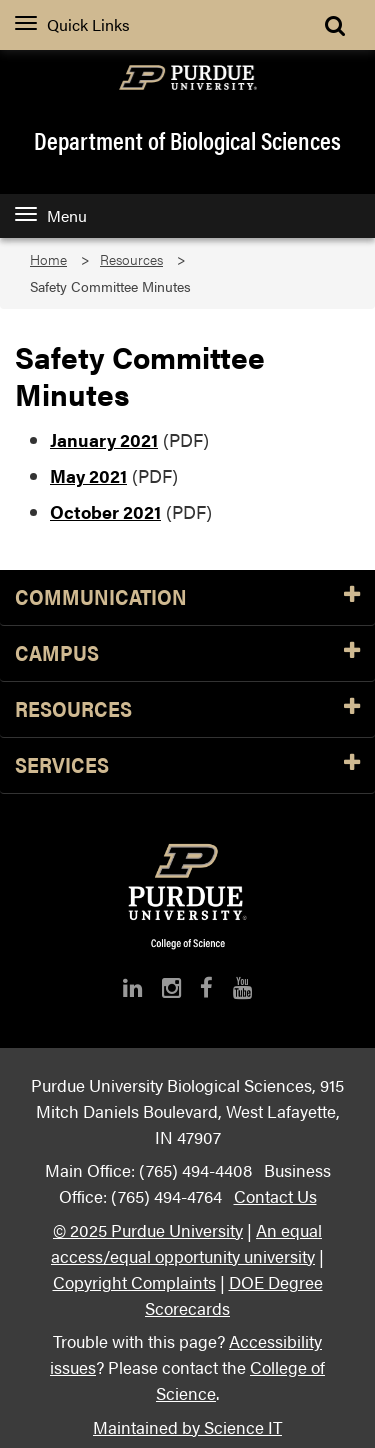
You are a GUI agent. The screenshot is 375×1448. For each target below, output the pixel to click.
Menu (51, 215)
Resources (131, 259)
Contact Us (275, 1195)
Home (48, 259)
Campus (187, 653)
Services (187, 765)
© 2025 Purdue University (148, 1229)
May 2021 (88, 475)
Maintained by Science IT (187, 1426)
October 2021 (105, 511)
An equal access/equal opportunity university (186, 1242)
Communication (187, 597)
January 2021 (104, 439)
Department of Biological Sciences (187, 140)
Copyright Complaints (134, 1281)
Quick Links (72, 24)
